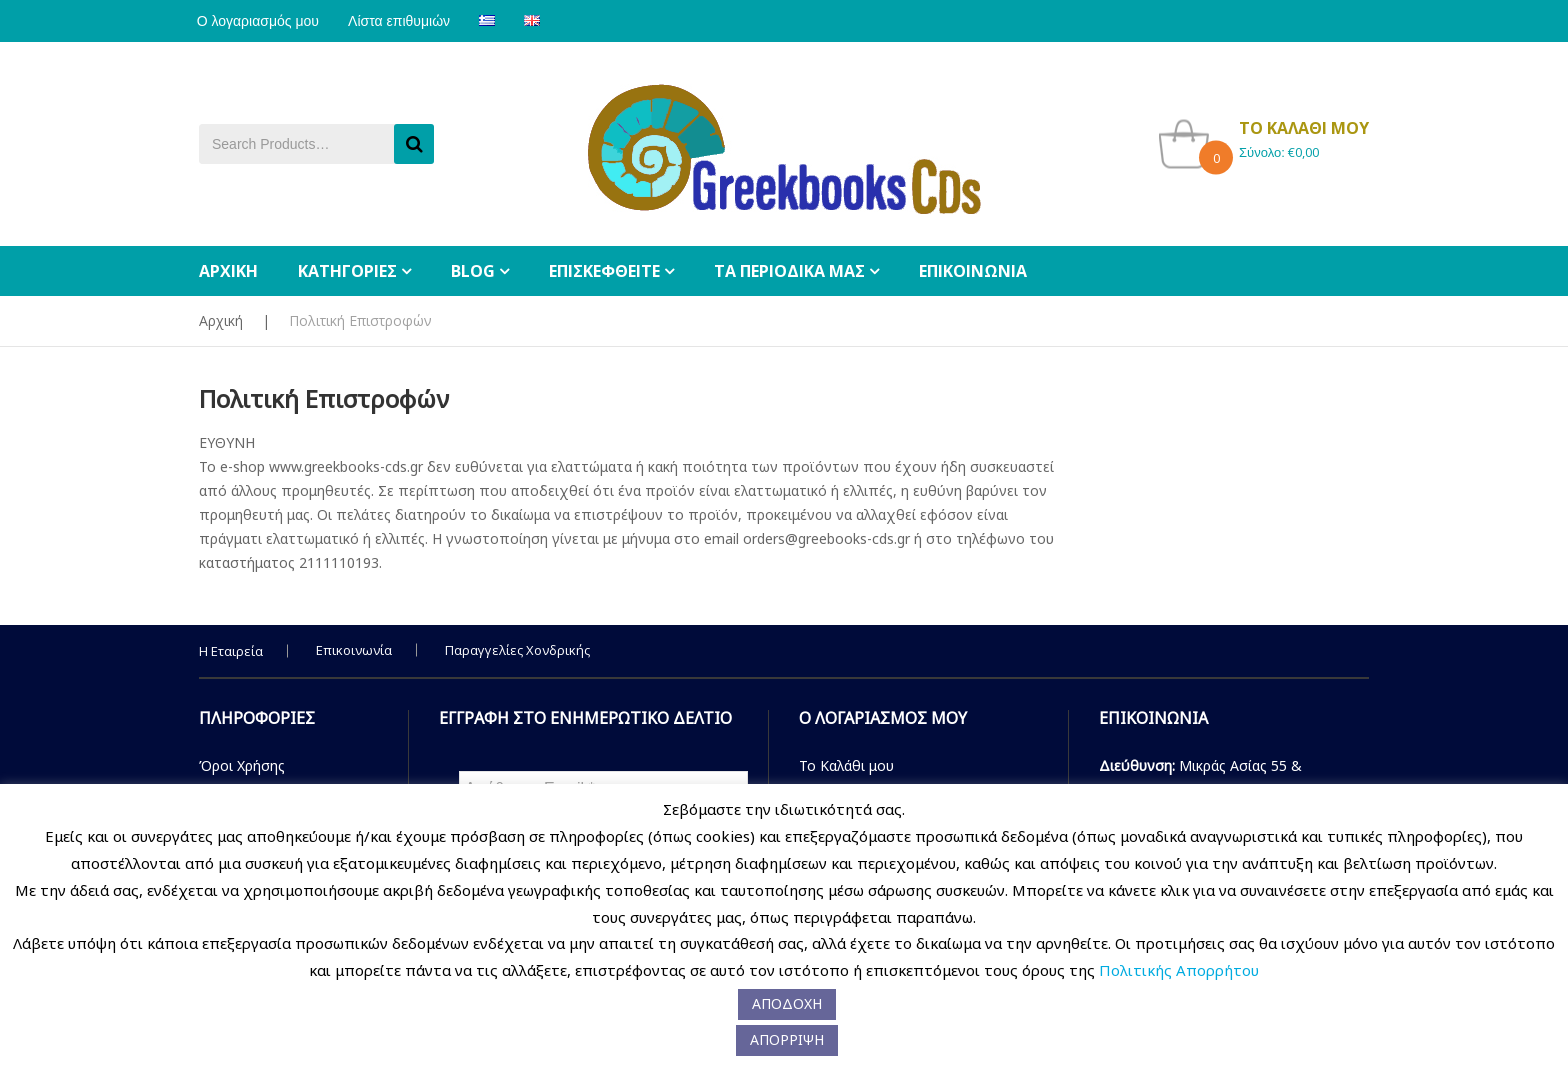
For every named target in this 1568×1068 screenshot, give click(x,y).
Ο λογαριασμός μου (260, 21)
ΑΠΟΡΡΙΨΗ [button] (787, 1039)
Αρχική (221, 320)
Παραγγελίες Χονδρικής (517, 650)
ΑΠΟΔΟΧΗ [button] (787, 1003)
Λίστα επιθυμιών (406, 21)
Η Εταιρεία (231, 651)
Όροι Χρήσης (242, 765)
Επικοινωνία (354, 650)
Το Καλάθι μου (846, 765)
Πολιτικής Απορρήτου (1179, 970)
